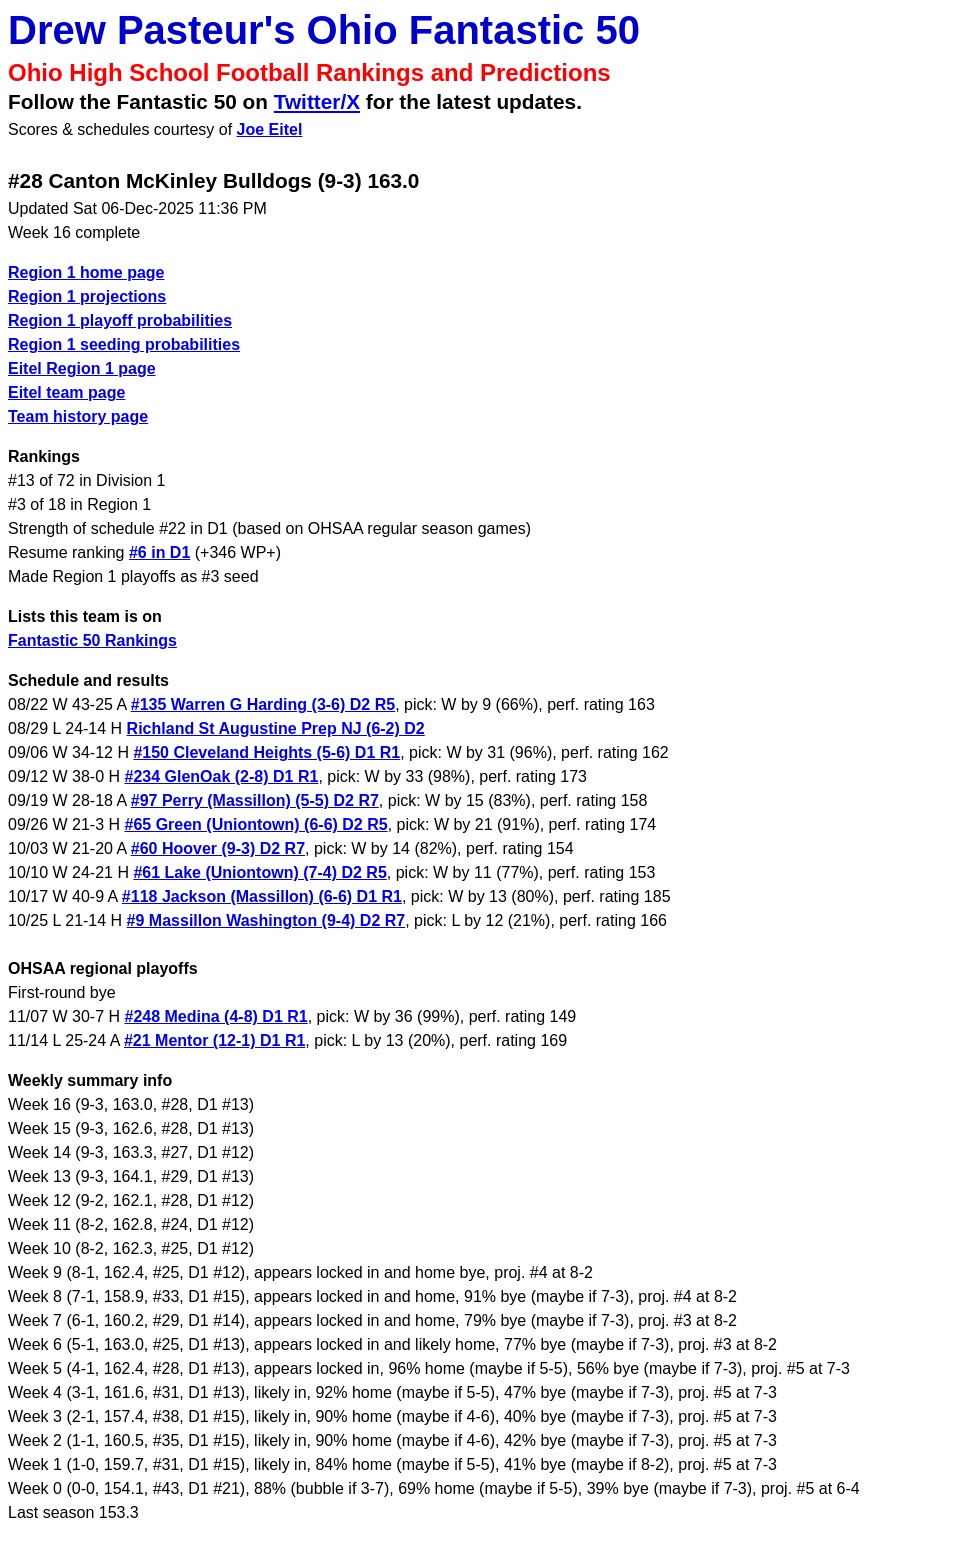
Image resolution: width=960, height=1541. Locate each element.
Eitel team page (66, 392)
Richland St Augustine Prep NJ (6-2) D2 (276, 728)
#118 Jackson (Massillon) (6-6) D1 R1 (262, 896)
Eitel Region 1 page (82, 368)
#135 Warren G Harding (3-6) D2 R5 (263, 704)
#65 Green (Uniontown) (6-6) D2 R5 (256, 824)
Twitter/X (317, 101)
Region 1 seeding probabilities (124, 344)
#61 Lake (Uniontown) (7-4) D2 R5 (259, 872)
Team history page (78, 416)
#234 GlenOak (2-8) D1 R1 (222, 776)
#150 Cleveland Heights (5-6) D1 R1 (266, 752)
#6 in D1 (159, 552)
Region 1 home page (86, 272)
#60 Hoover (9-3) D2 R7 (218, 848)
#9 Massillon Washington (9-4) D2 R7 (266, 920)
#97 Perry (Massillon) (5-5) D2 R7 (255, 800)
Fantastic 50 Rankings (92, 640)
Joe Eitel (270, 129)
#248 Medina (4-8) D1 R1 (216, 1016)
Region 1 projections (87, 296)
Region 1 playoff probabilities (120, 320)
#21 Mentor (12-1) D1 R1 (214, 1040)
